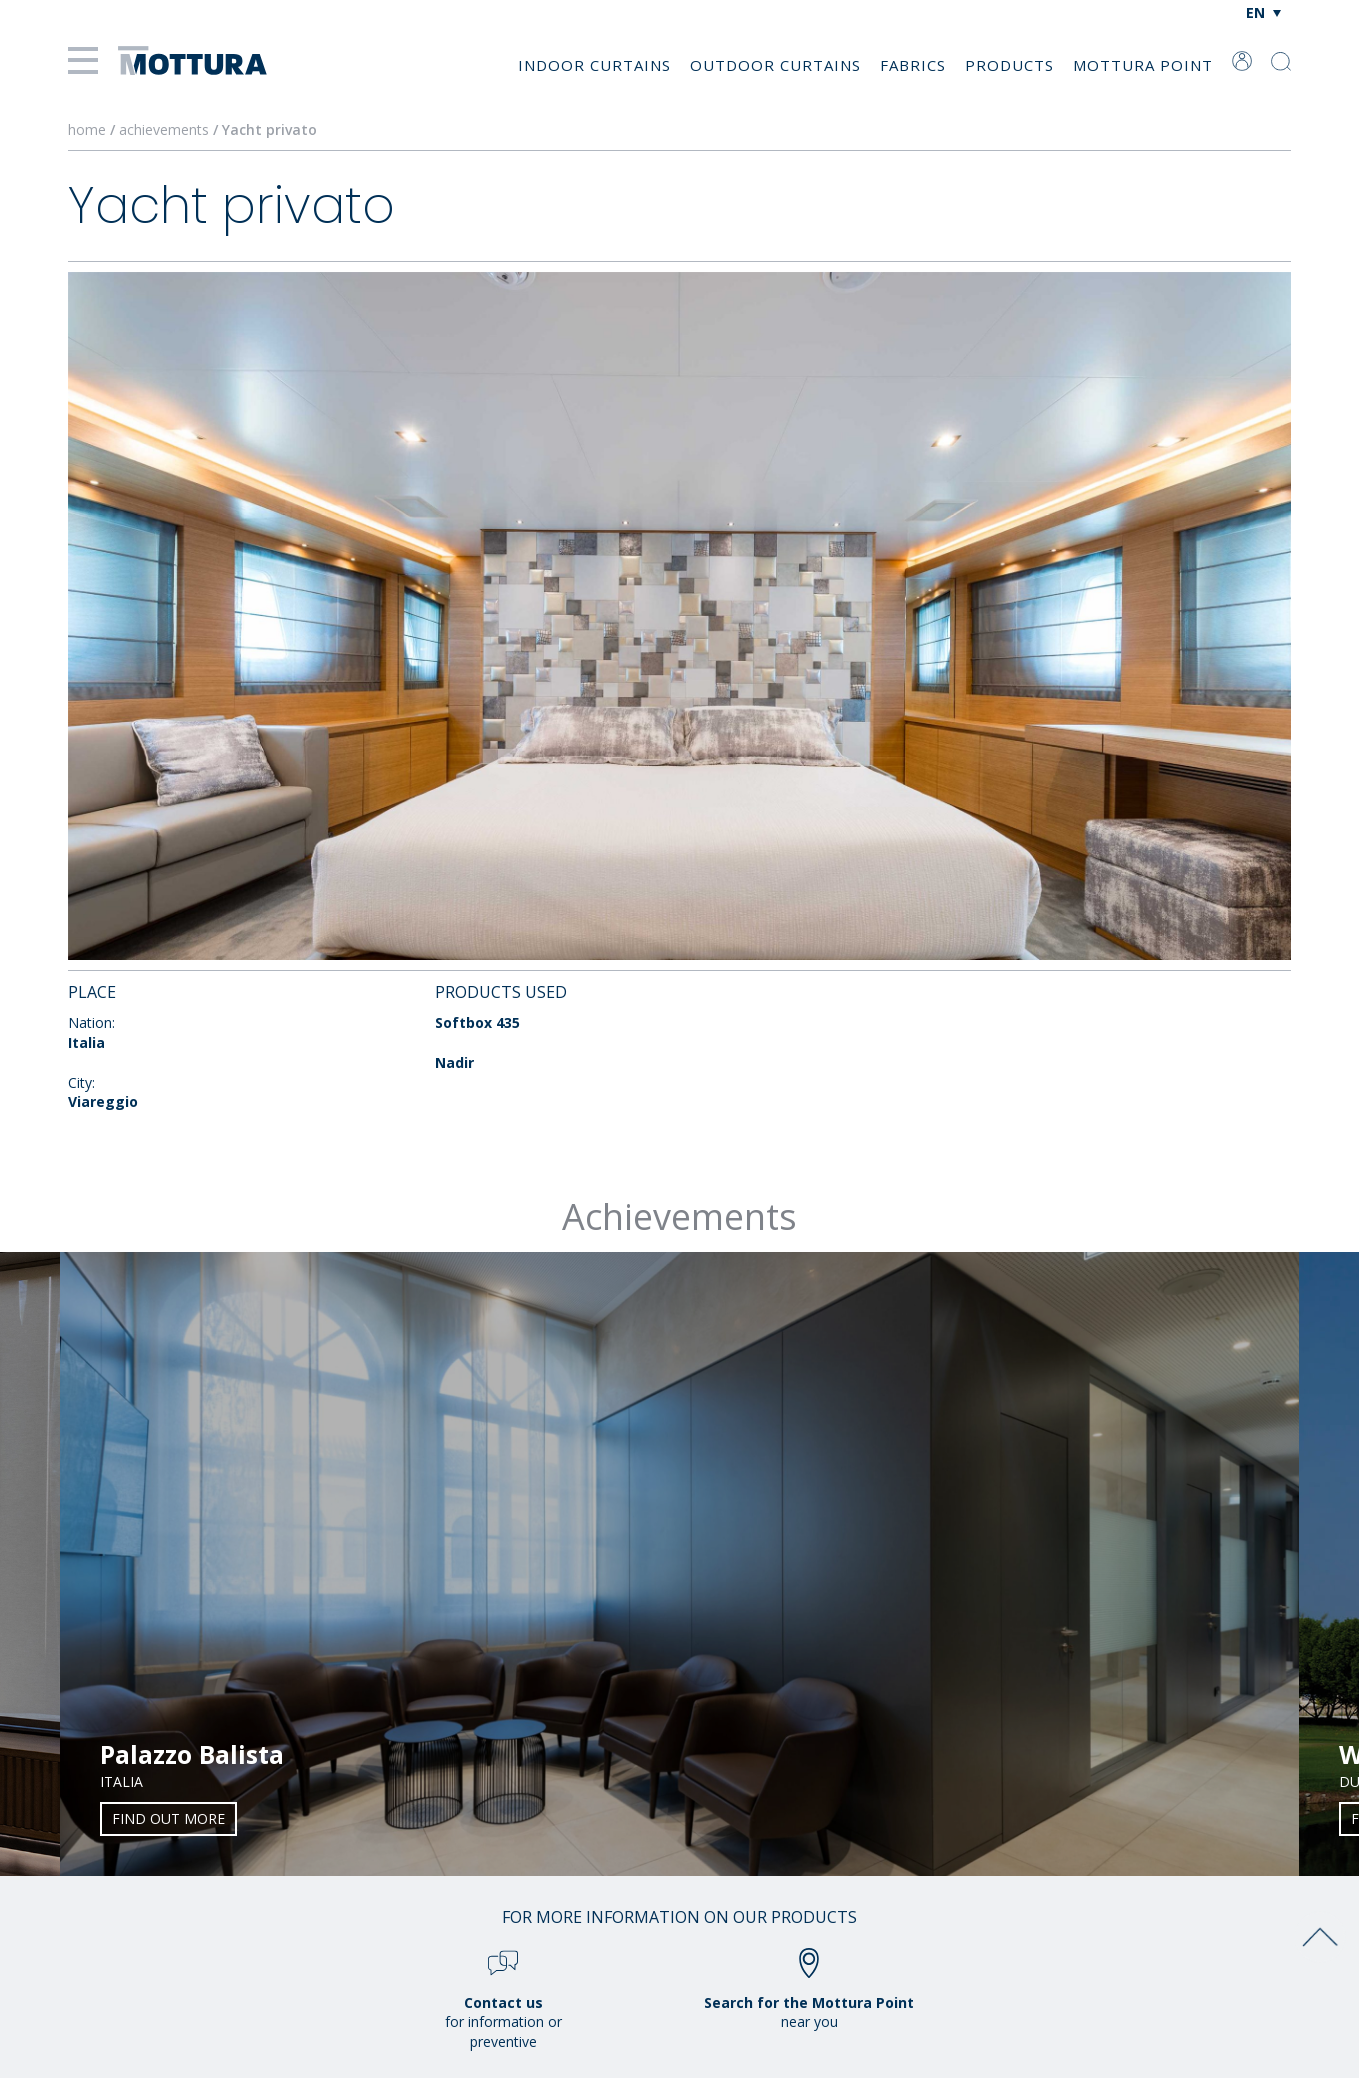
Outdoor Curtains (775, 65)
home (87, 129)
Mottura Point (1143, 65)
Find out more (168, 1818)
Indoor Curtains (594, 65)
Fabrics (913, 65)
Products (1009, 65)
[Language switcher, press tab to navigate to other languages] (1263, 12)
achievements (164, 129)
